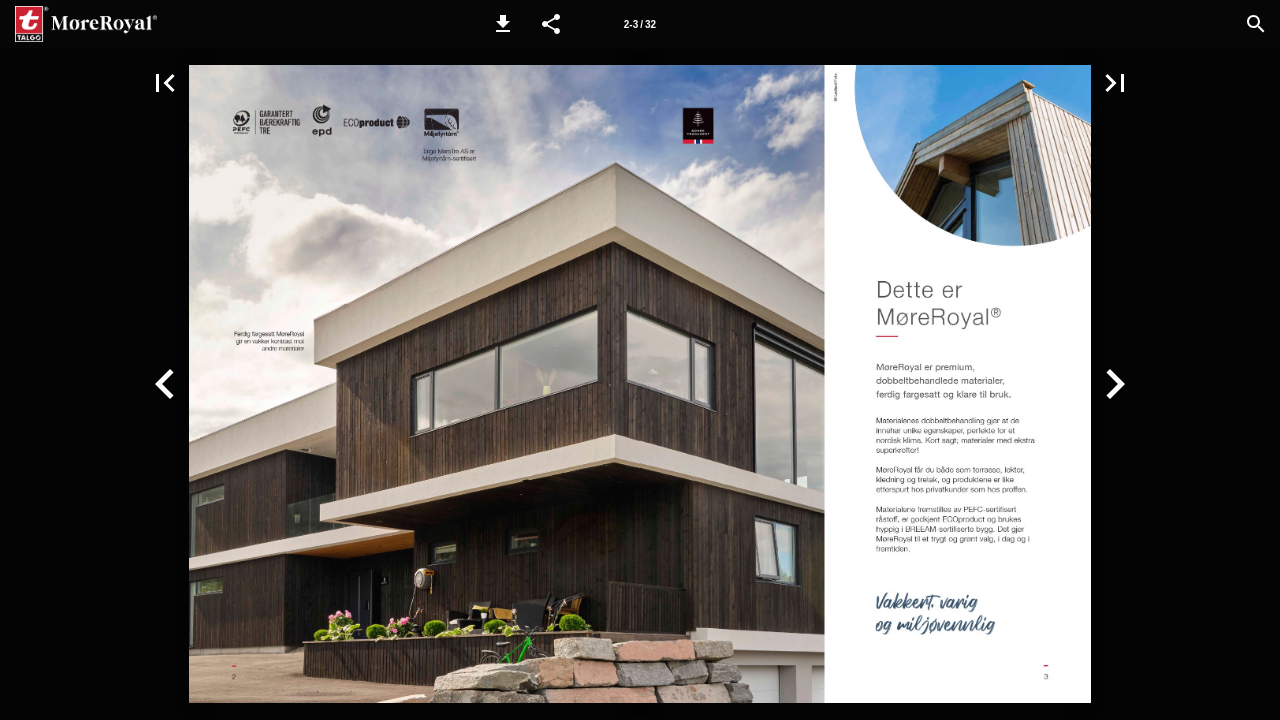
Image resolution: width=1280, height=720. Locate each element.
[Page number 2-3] (640, 24)
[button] (503, 24)
